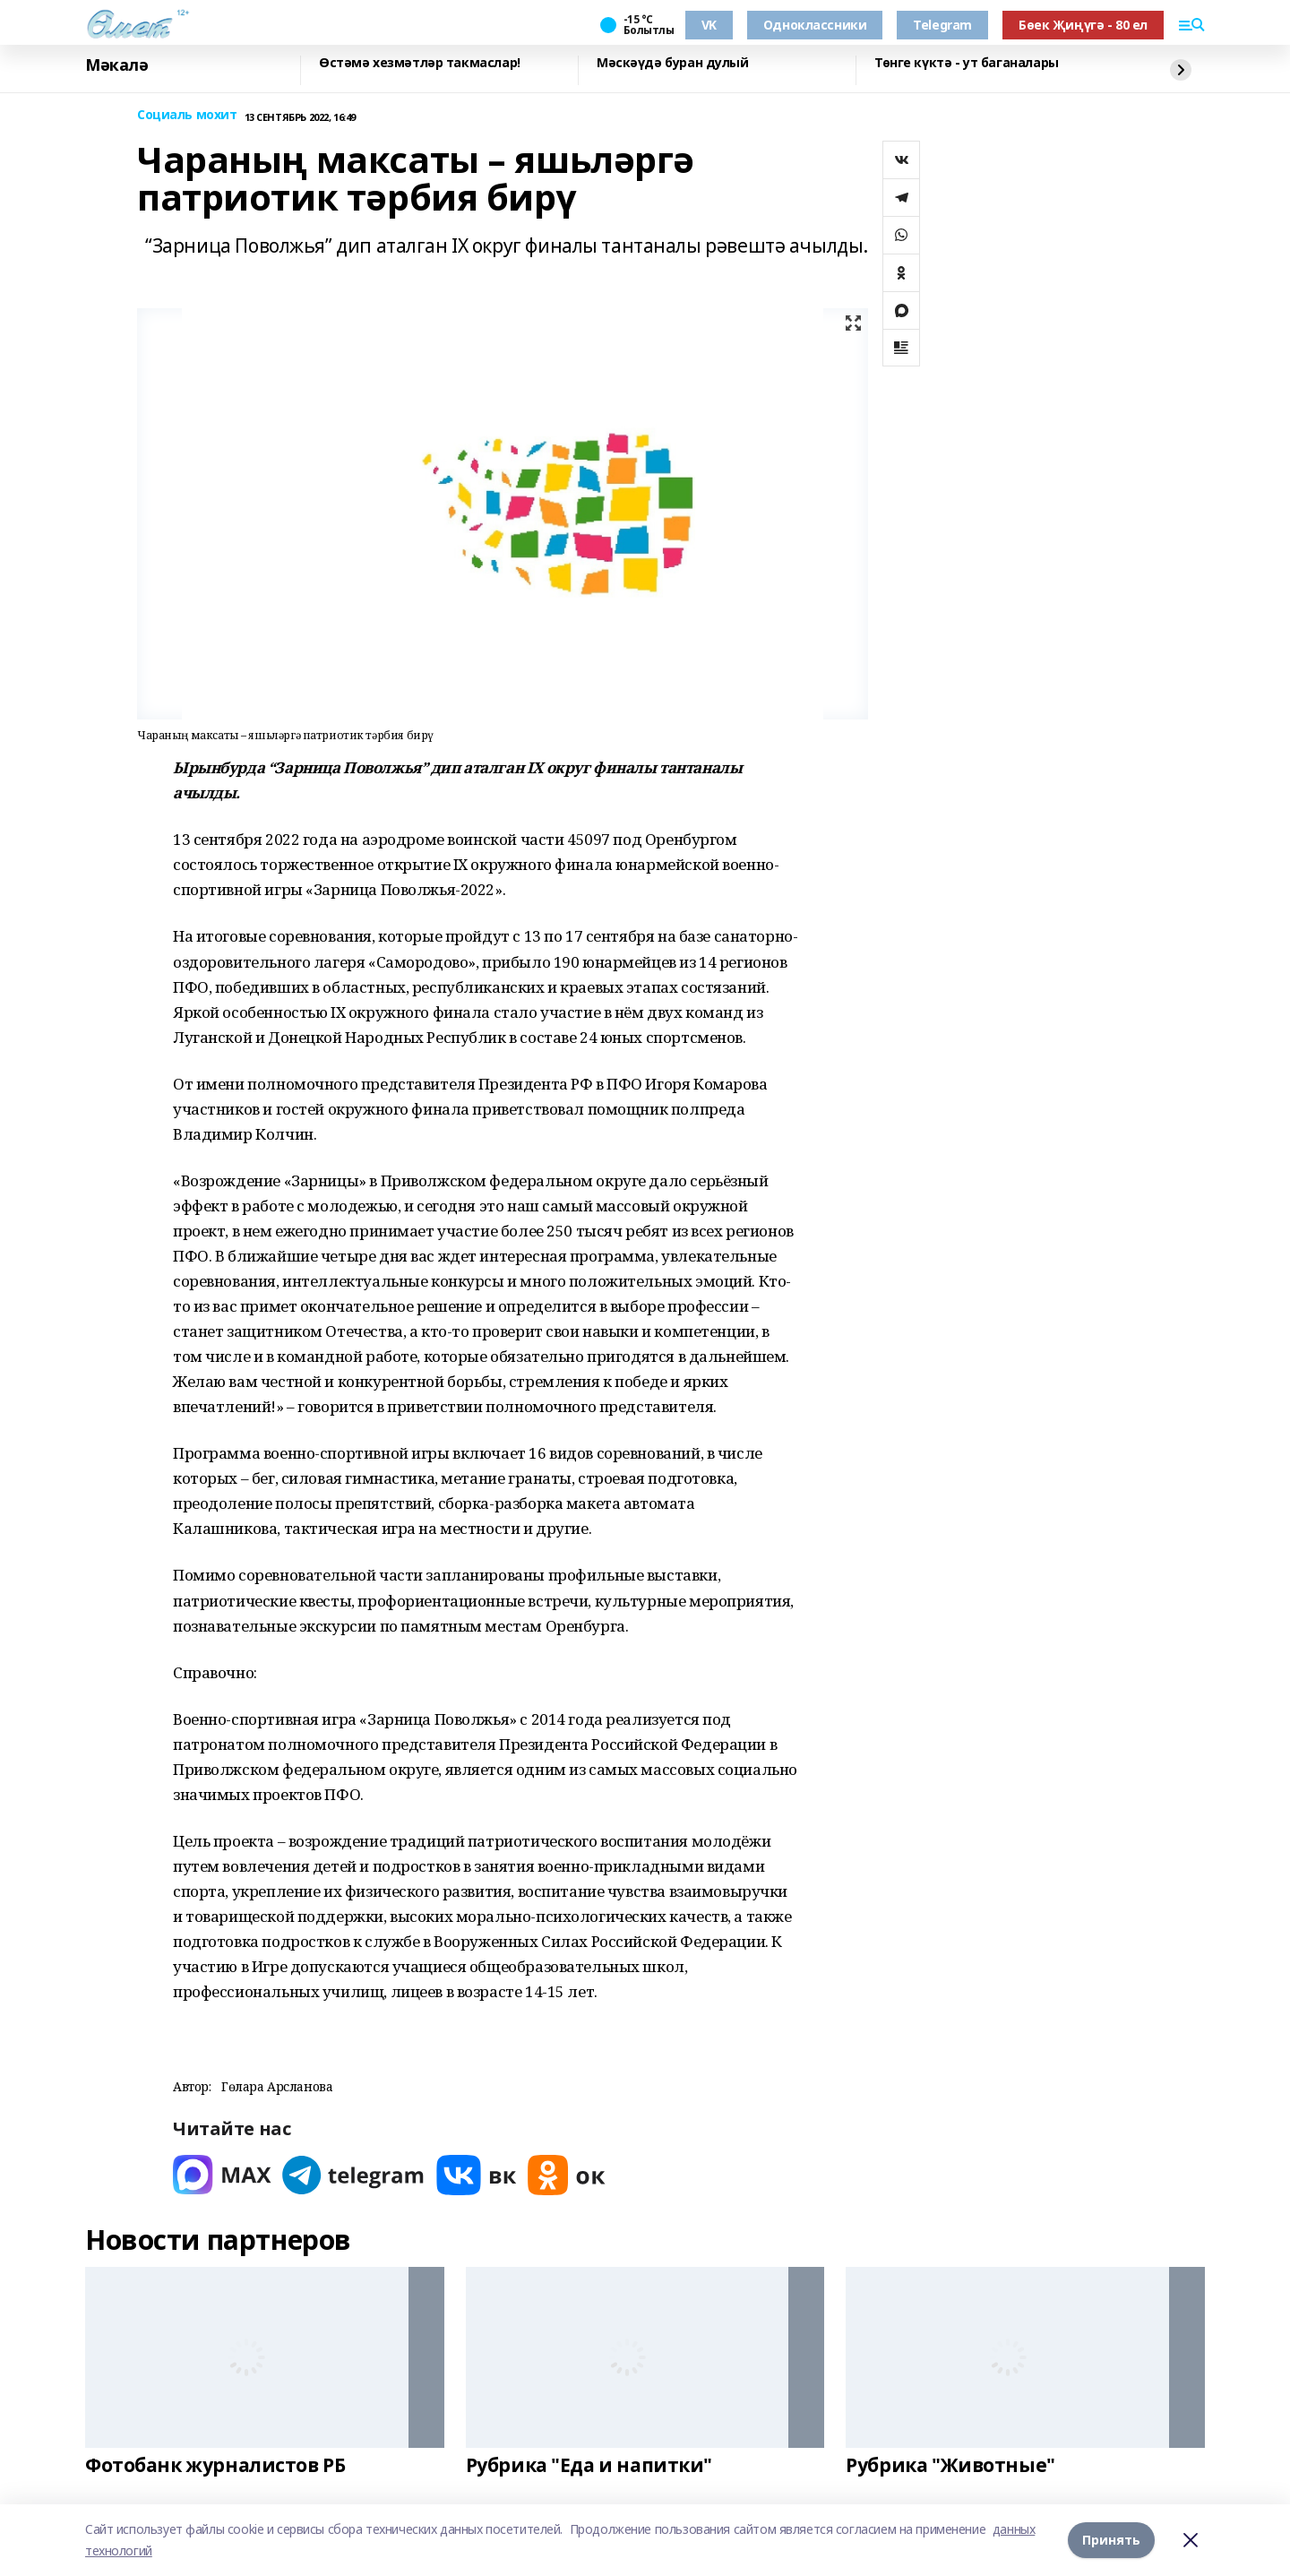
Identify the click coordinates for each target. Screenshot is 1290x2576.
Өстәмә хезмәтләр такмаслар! (419, 63)
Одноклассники (815, 24)
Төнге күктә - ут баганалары (966, 63)
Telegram (942, 24)
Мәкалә (116, 65)
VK (709, 24)
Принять (1111, 2539)
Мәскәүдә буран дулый (673, 63)
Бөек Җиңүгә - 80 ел (1083, 24)
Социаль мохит (187, 115)
